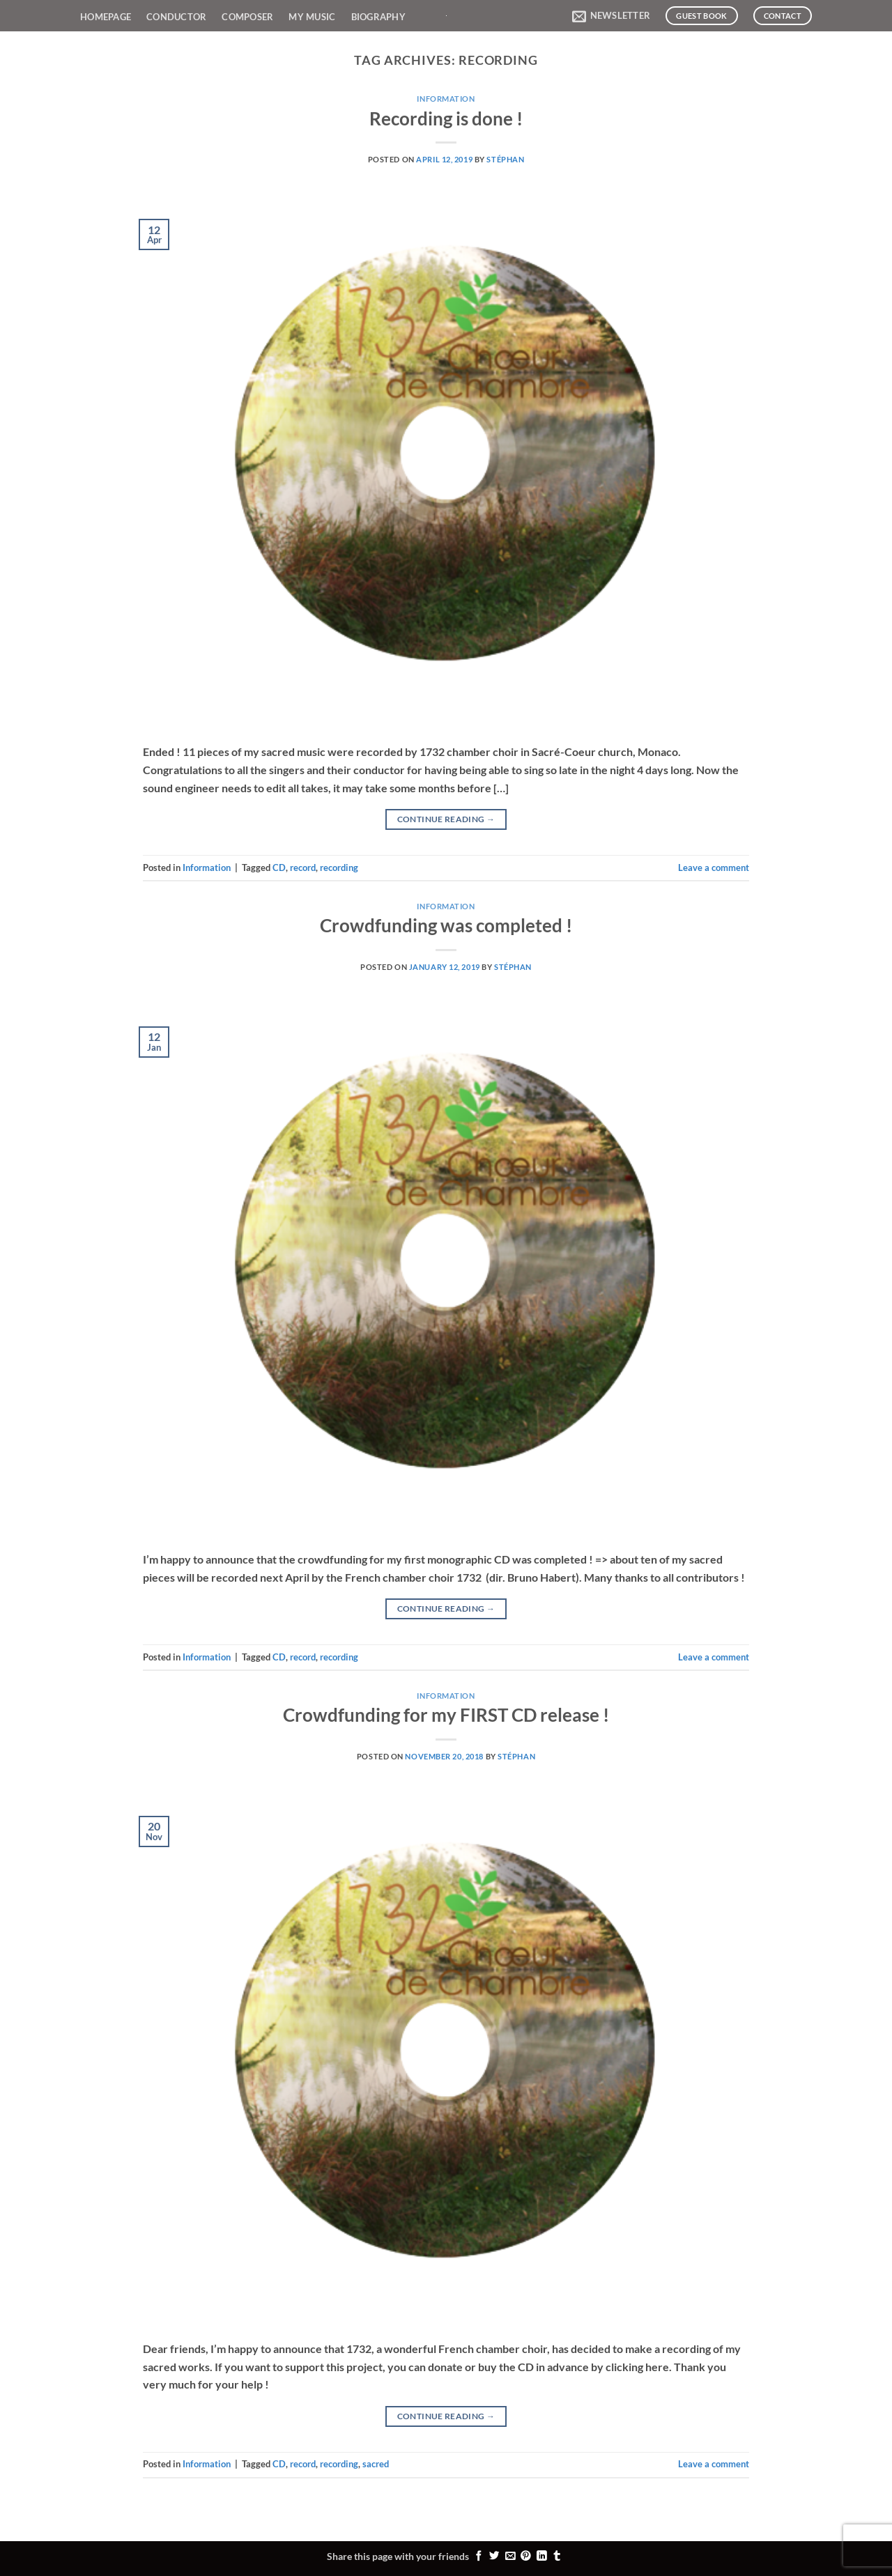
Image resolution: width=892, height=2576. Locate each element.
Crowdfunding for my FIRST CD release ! (446, 1714)
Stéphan (505, 159)
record (303, 867)
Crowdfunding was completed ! (446, 925)
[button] (611, 16)
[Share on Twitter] (494, 2556)
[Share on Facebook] (479, 2556)
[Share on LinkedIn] (542, 2556)
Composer (247, 16)
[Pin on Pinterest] (526, 2556)
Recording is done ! (446, 118)
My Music (312, 16)
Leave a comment (713, 867)
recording (339, 867)
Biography (378, 16)
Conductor (176, 16)
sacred (375, 2463)
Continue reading (446, 819)
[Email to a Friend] (510, 2556)
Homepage (105, 16)
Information (446, 98)
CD (279, 867)
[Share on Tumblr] (557, 2556)
